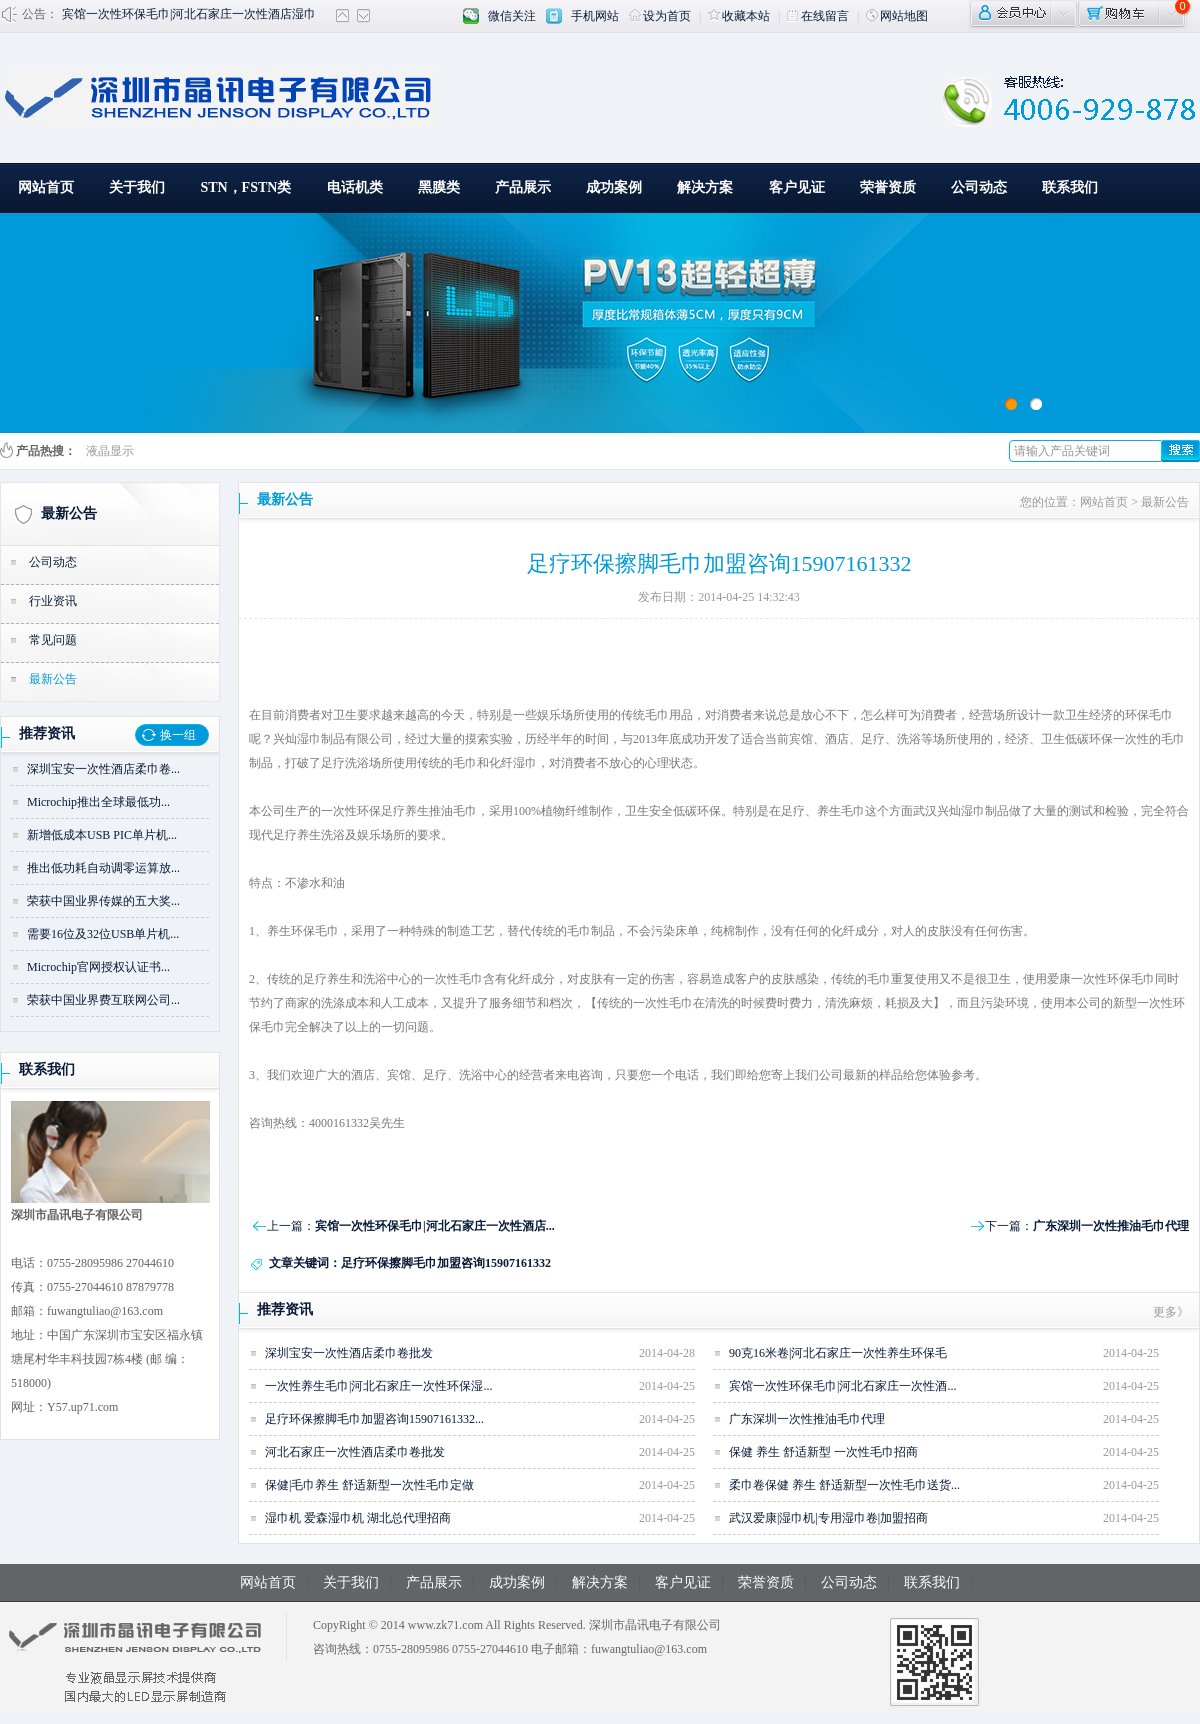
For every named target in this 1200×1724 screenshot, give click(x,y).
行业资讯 (53, 601)
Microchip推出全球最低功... (98, 802)
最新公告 (69, 513)
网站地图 (897, 16)
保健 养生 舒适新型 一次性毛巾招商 (823, 1452)
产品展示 (523, 187)
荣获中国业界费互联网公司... (103, 1000)
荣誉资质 (888, 187)
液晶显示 (110, 451)
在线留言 (818, 16)
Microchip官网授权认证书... (98, 967)
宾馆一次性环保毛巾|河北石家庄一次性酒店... (435, 1226)
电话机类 (355, 187)
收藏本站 (739, 16)
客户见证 (797, 187)
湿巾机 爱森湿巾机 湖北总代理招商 (358, 1518)
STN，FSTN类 (245, 187)
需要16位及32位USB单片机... (103, 934)
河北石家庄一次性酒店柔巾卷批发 (355, 1452)
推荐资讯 (47, 733)
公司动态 (979, 187)
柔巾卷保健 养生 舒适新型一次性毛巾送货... (844, 1485)
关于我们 (137, 187)
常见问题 (53, 640)
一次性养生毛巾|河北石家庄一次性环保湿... (378, 1386)
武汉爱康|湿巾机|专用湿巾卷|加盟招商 (828, 1518)
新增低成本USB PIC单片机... (102, 835)
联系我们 (1070, 187)
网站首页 (46, 187)
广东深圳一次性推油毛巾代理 (1111, 1226)
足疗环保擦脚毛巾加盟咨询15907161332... (374, 1419)
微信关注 (512, 16)
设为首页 (660, 16)
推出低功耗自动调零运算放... (103, 868)
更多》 (1171, 1312)
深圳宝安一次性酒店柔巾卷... (103, 769)
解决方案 (705, 187)
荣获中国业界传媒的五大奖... (103, 901)
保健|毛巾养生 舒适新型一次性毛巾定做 (369, 1485)
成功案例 (614, 187)
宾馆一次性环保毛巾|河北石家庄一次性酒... (842, 1386)
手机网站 (595, 16)
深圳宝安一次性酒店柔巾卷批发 (349, 1353)
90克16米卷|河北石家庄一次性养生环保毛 (838, 1353)
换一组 (178, 735)
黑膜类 (439, 187)
